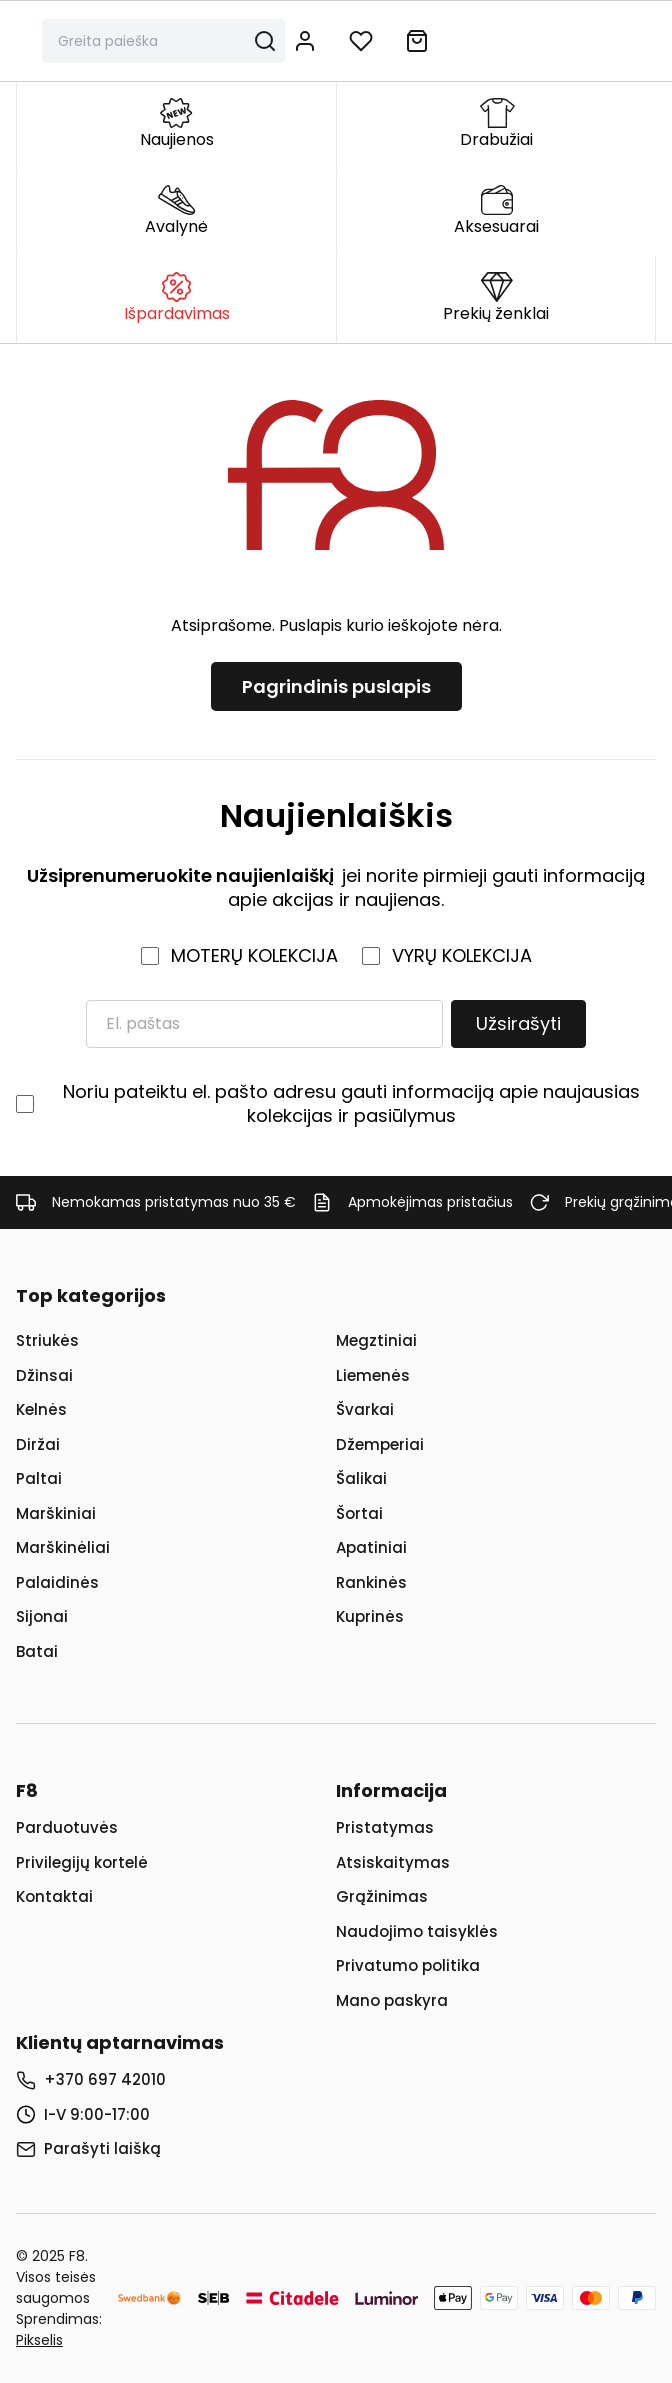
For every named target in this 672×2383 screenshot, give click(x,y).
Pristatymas (385, 1827)
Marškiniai (56, 1513)
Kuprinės (370, 1616)
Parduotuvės (67, 1827)
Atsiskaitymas (393, 1862)
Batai (37, 1651)
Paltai (39, 1478)
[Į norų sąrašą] (361, 41)
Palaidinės (57, 1582)
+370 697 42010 (105, 2079)
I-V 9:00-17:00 (97, 2114)
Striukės (47, 1340)
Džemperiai (380, 1444)
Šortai (359, 1513)
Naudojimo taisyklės (417, 1931)
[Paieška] (151, 41)
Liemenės (373, 1375)
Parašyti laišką (102, 2148)
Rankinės (371, 1582)
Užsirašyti (518, 1023)
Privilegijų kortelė (82, 1862)
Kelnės (41, 1409)
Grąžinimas (382, 1896)
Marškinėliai (63, 1547)
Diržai (38, 1444)
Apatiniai (371, 1547)
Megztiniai (376, 1340)
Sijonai (42, 1616)
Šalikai (361, 1478)
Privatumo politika (408, 1965)
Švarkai (365, 1409)
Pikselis (39, 2340)
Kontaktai (54, 1896)
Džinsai (44, 1375)
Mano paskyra (392, 2000)
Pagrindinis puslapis (336, 686)
